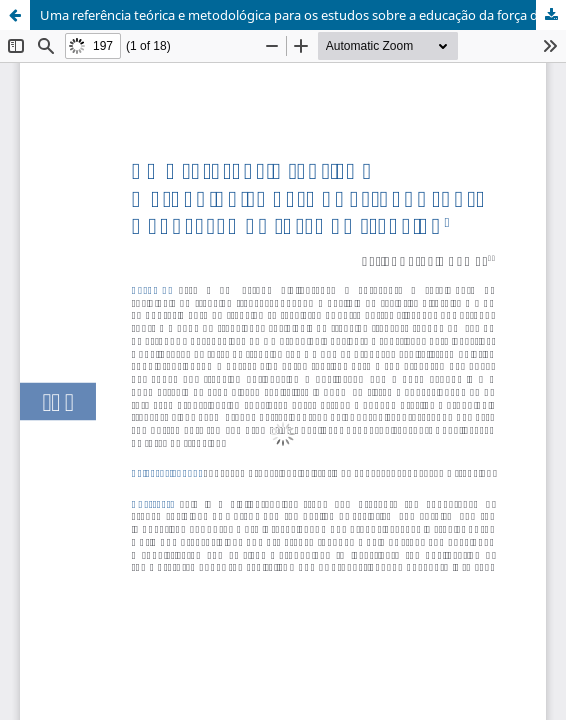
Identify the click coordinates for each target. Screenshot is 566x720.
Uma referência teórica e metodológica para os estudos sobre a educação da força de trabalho (303, 15)
